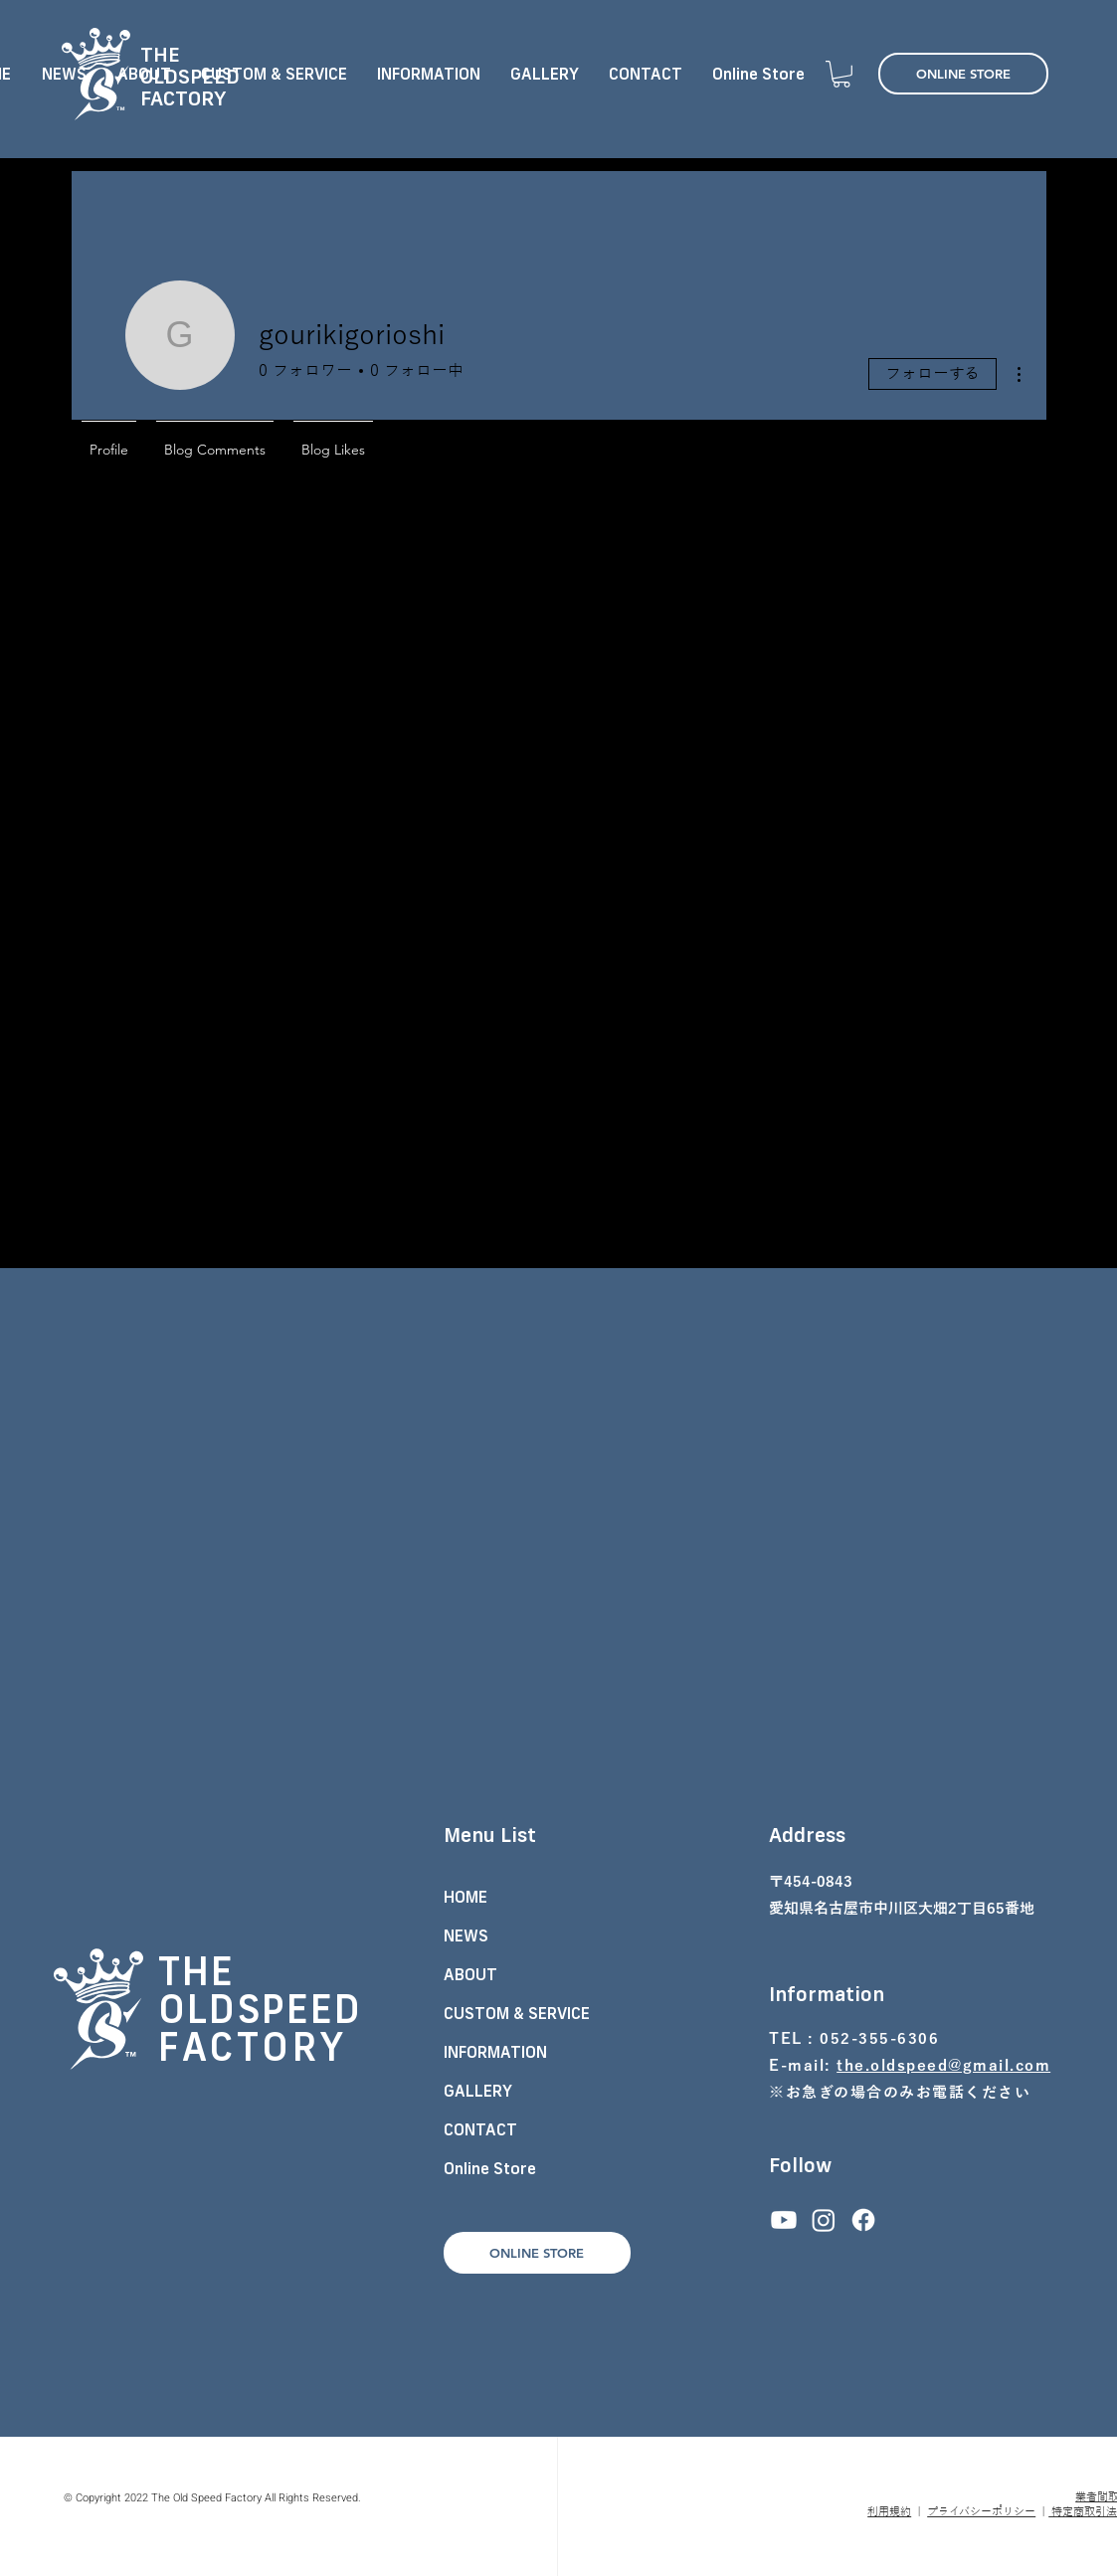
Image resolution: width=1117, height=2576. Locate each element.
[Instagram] (823, 2220)
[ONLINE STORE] (963, 73)
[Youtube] (784, 2220)
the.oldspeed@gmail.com (943, 2066)
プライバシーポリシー (981, 2511)
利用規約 (889, 2511)
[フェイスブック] (863, 2220)
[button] (841, 74)
